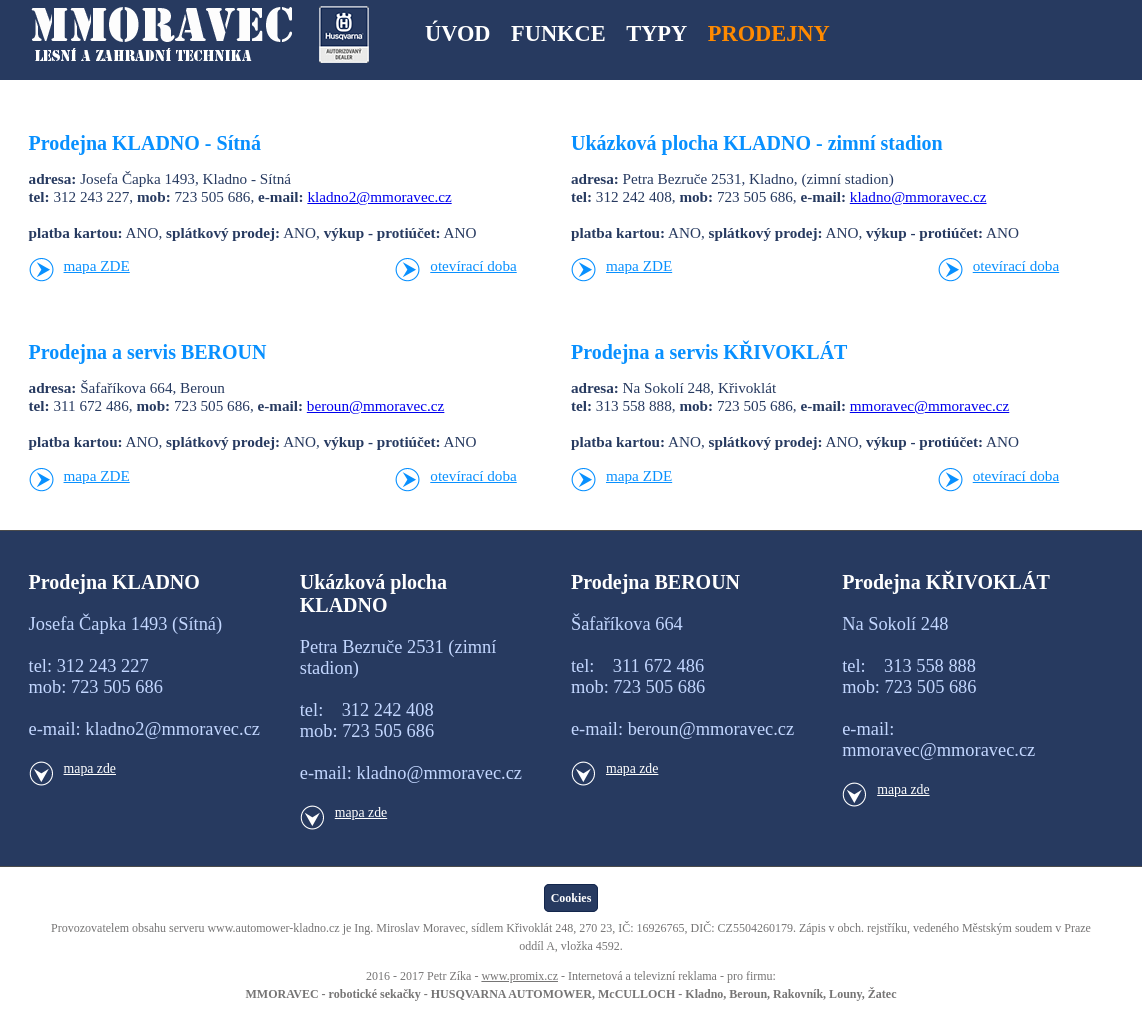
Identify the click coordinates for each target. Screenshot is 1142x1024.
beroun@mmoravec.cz (376, 405)
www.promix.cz (519, 976)
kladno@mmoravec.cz (918, 196)
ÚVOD (457, 33)
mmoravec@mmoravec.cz (929, 405)
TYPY (656, 33)
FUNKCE (558, 33)
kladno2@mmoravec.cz (379, 196)
